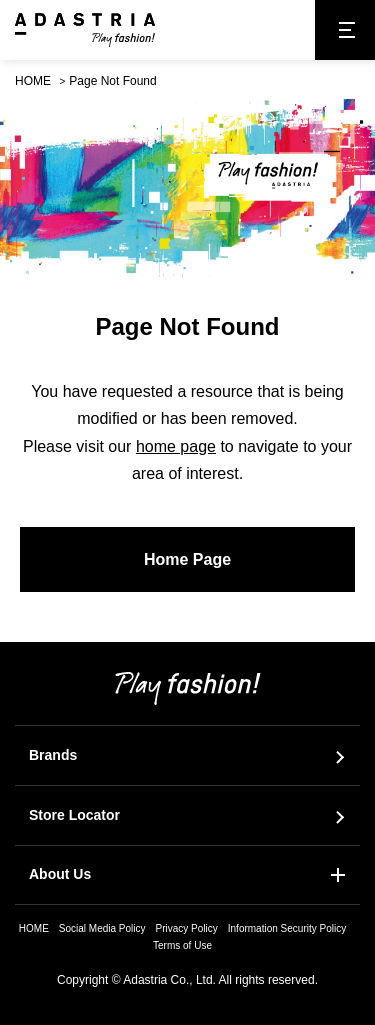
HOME (33, 81)
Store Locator (74, 815)
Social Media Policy (102, 928)
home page (176, 446)
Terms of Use (182, 945)
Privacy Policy (187, 928)
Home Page (187, 559)
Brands (53, 755)
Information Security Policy (287, 928)
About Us (60, 874)
